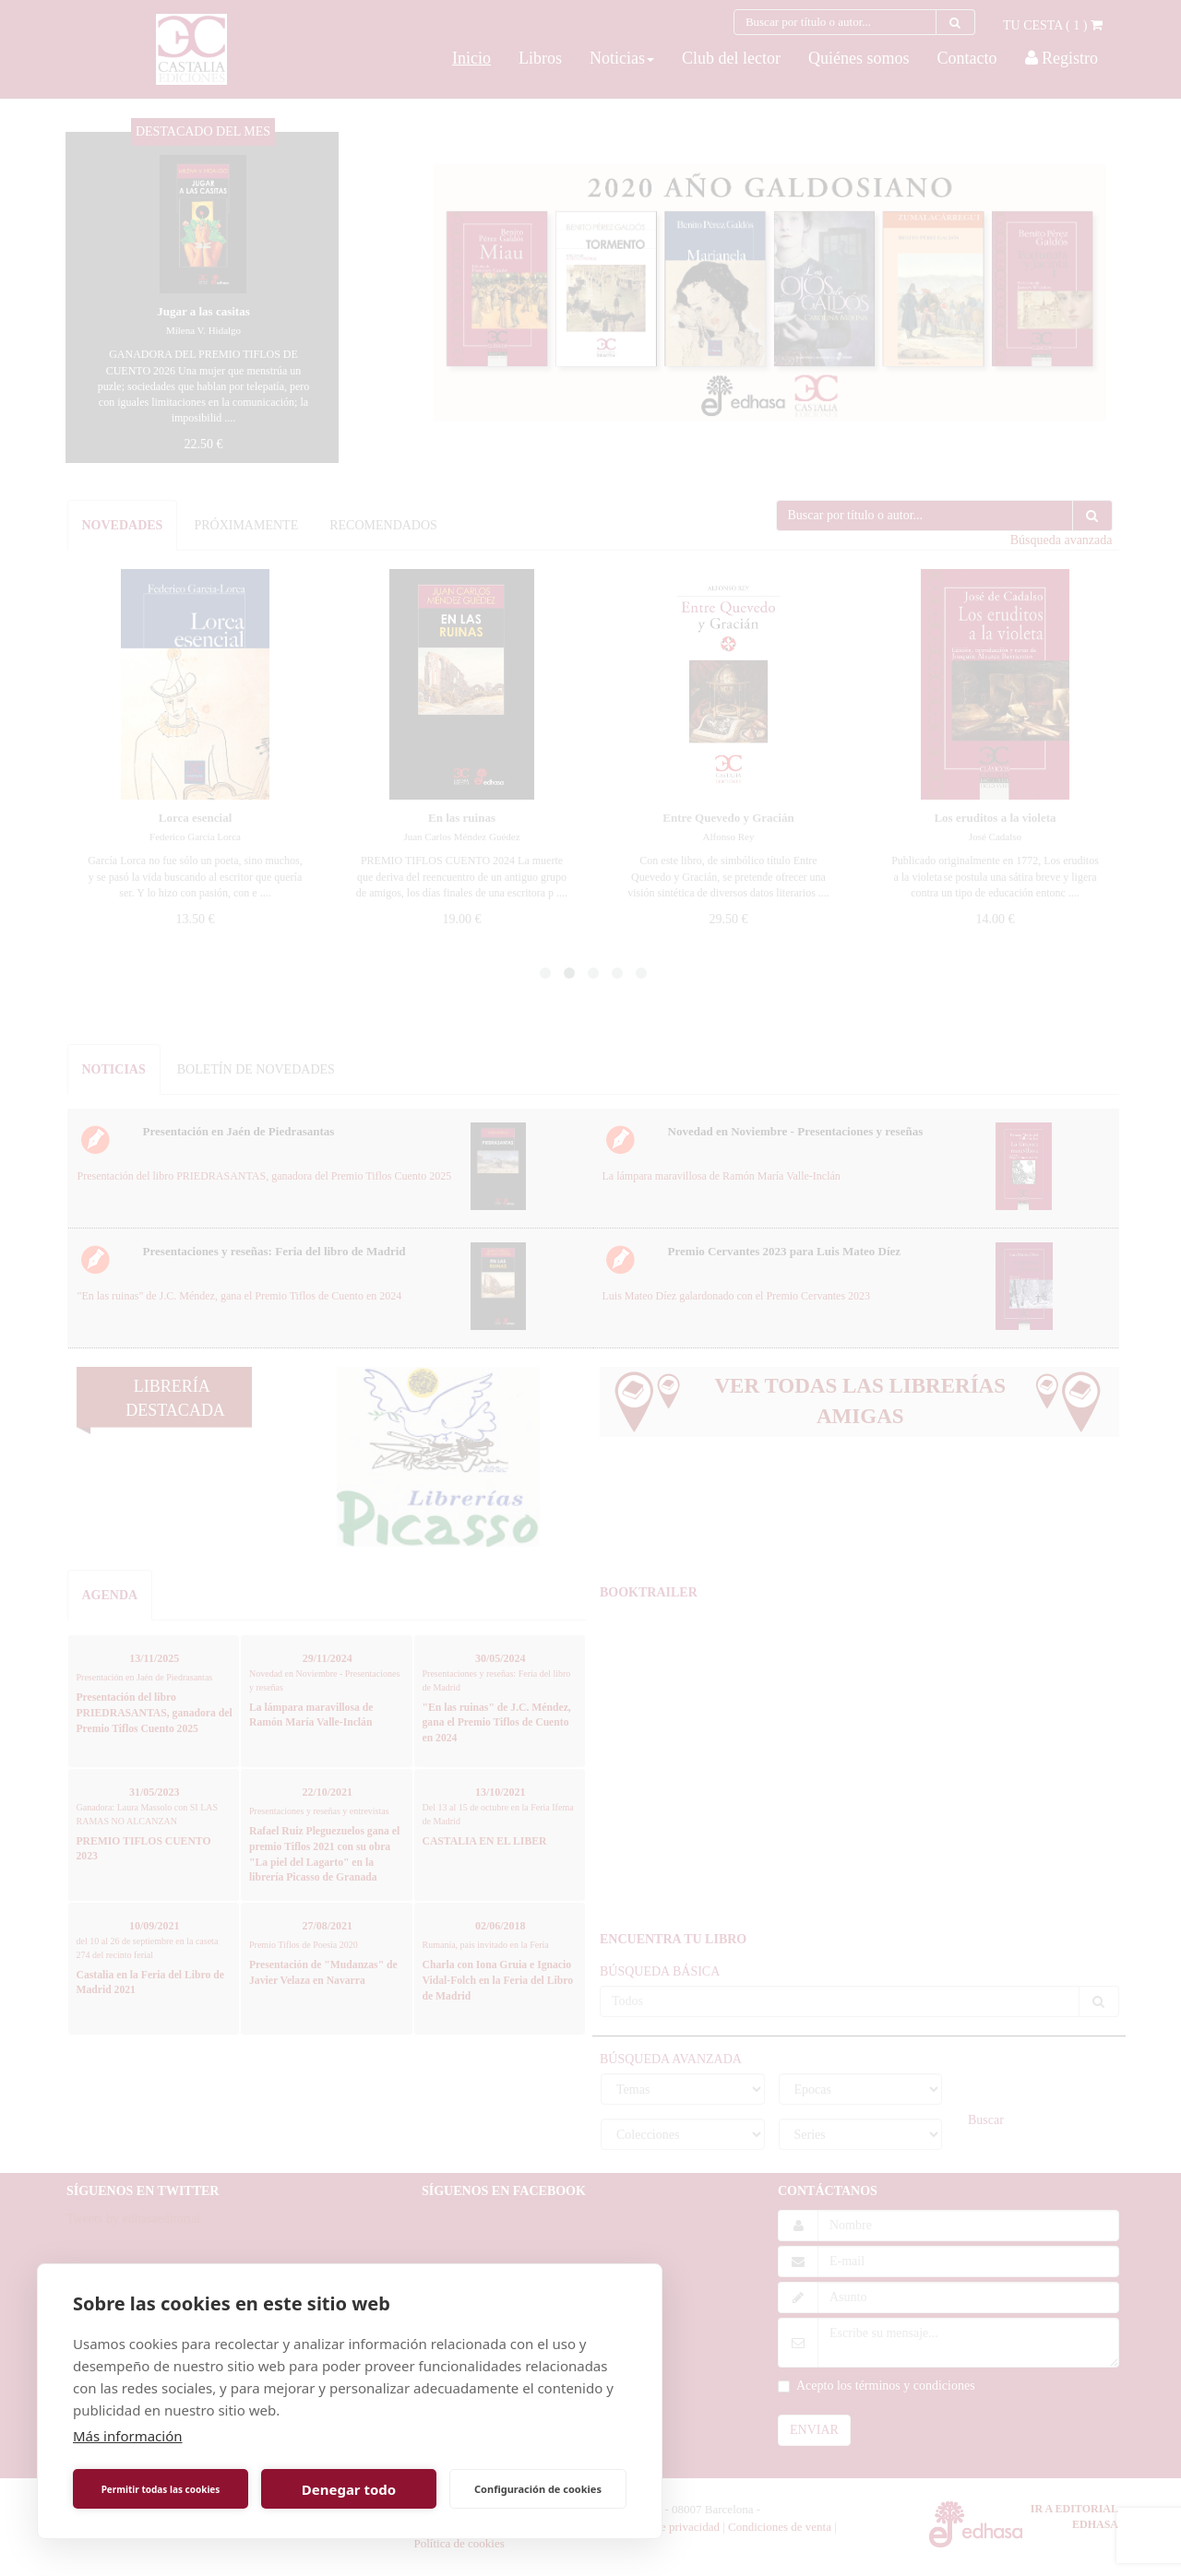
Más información (128, 2436)
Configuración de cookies (538, 2489)
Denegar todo (349, 2489)
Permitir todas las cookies (161, 2489)
